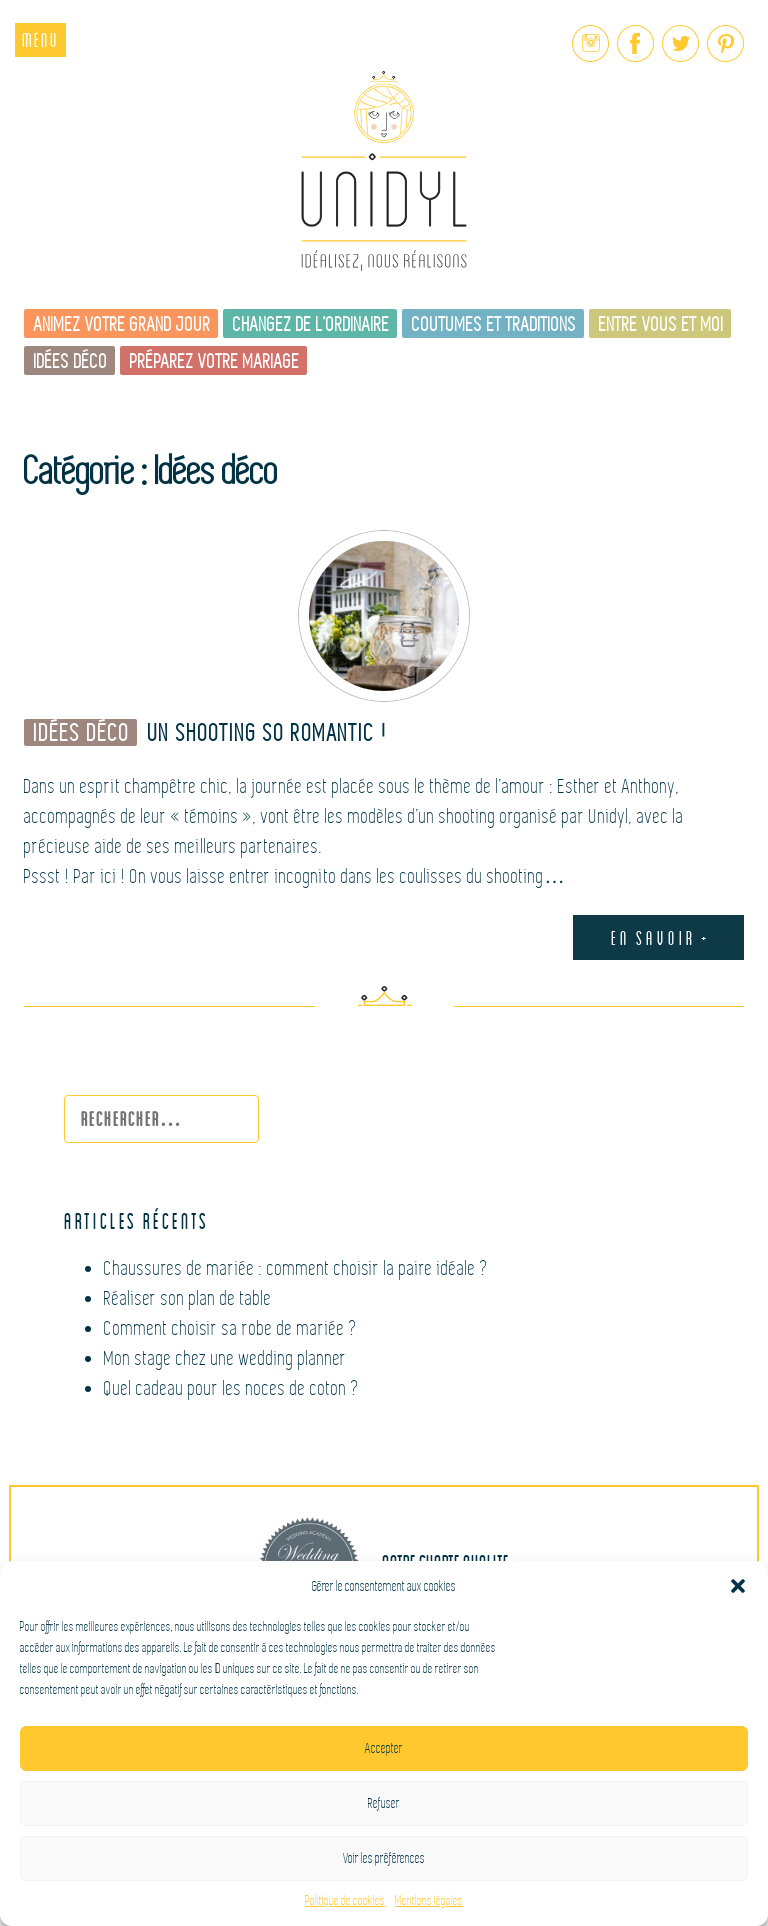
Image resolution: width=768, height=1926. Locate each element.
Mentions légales (429, 1901)
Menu (40, 39)
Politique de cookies (345, 1901)
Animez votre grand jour (122, 324)
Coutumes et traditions (494, 324)
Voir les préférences (384, 1858)
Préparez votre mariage (215, 361)
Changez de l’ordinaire (311, 324)
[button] (738, 1586)
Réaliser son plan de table (188, 1298)
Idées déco (71, 361)
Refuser (384, 1803)
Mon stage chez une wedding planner (225, 1358)
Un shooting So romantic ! (268, 733)
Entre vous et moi (661, 324)
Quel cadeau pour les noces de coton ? (232, 1388)
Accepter (384, 1748)
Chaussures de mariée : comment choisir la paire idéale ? (296, 1268)
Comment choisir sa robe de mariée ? (231, 1328)
